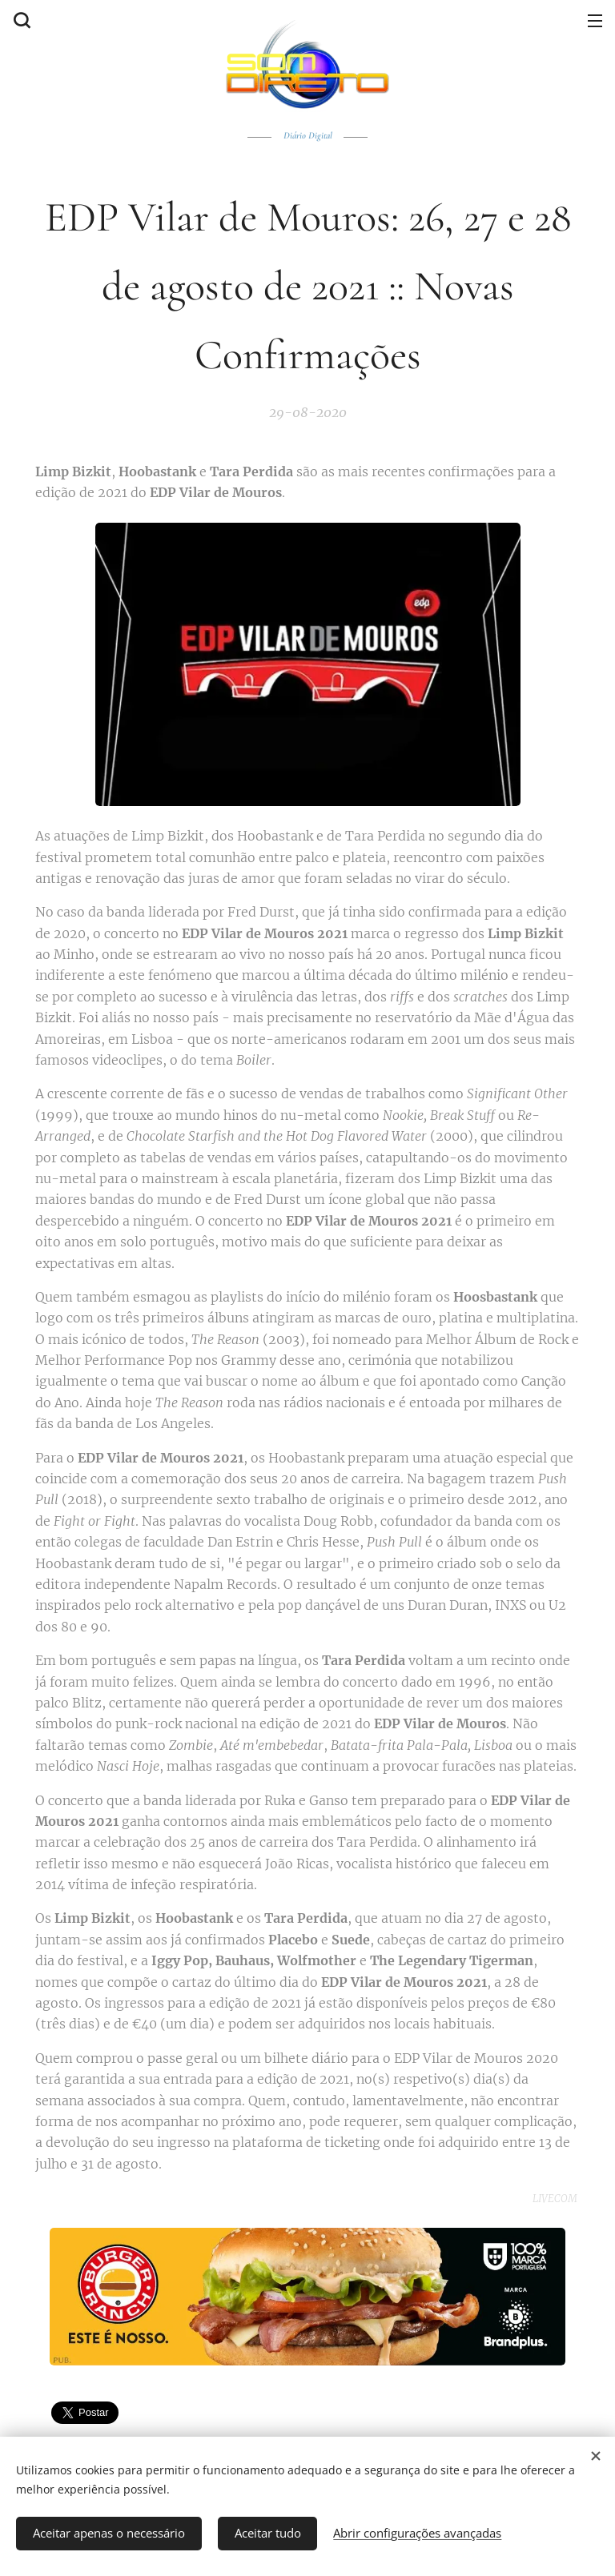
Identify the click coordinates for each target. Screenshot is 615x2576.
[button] (20, 20)
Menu (595, 21)
